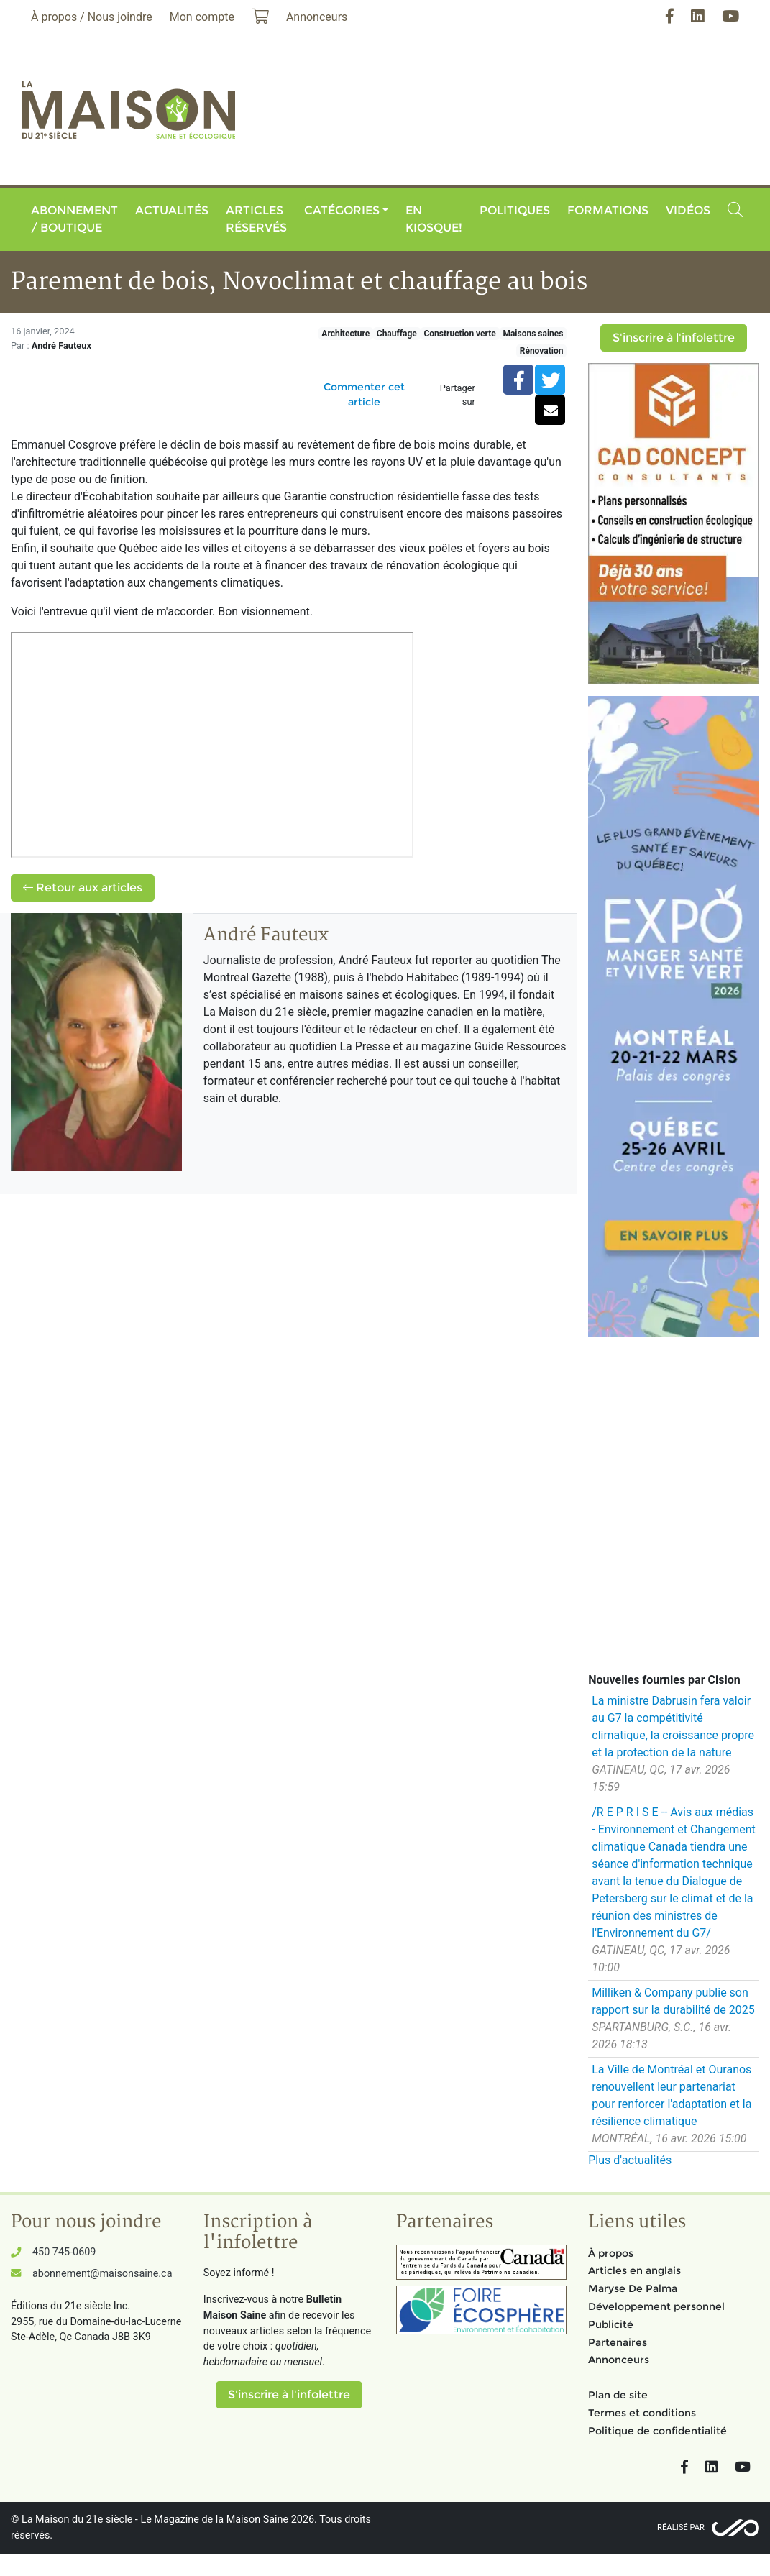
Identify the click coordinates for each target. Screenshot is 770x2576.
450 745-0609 (64, 2252)
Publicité (610, 2324)
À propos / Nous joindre (91, 17)
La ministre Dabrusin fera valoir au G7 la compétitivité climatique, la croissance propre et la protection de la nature (673, 1726)
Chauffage (397, 334)
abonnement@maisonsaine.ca (102, 2274)
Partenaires (617, 2342)
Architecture (345, 334)
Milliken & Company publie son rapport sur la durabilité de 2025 (673, 2001)
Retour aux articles (82, 887)
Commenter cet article (364, 394)
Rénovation (542, 351)
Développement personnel (656, 2306)
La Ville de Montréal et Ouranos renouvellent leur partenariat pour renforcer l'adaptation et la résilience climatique (671, 2095)
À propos (610, 2253)
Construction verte (459, 334)
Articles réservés (256, 218)
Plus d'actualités (630, 2160)
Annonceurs (618, 2359)
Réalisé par (681, 2527)
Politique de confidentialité (657, 2430)
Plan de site (618, 2394)
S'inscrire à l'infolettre (674, 337)
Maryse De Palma (632, 2288)
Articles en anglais (634, 2270)
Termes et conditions (642, 2412)
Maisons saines (533, 334)
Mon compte (202, 17)
